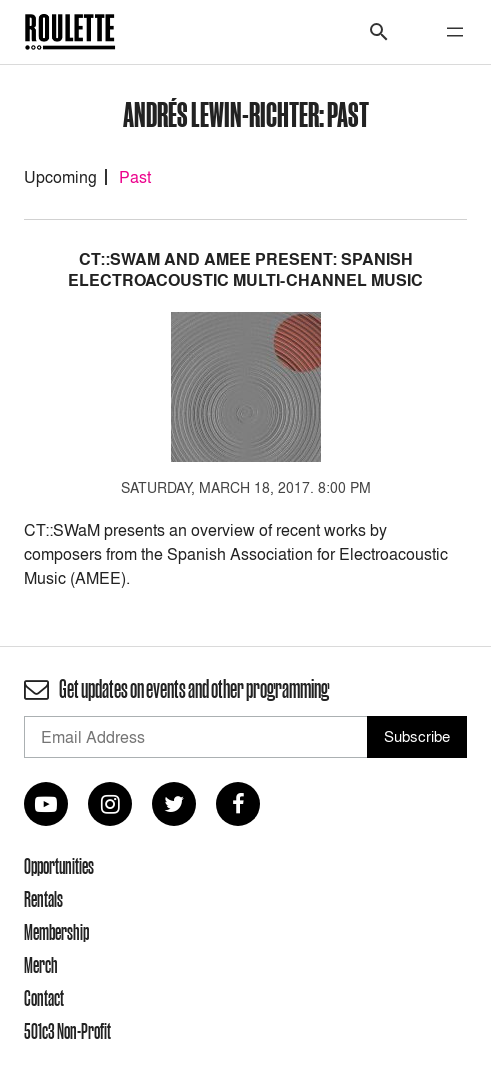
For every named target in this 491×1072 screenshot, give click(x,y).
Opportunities (59, 866)
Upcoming (60, 177)
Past (135, 177)
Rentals (43, 899)
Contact (44, 998)
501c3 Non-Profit (67, 1031)
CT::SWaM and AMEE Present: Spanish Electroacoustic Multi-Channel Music (245, 270)
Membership (56, 932)
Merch (41, 965)
